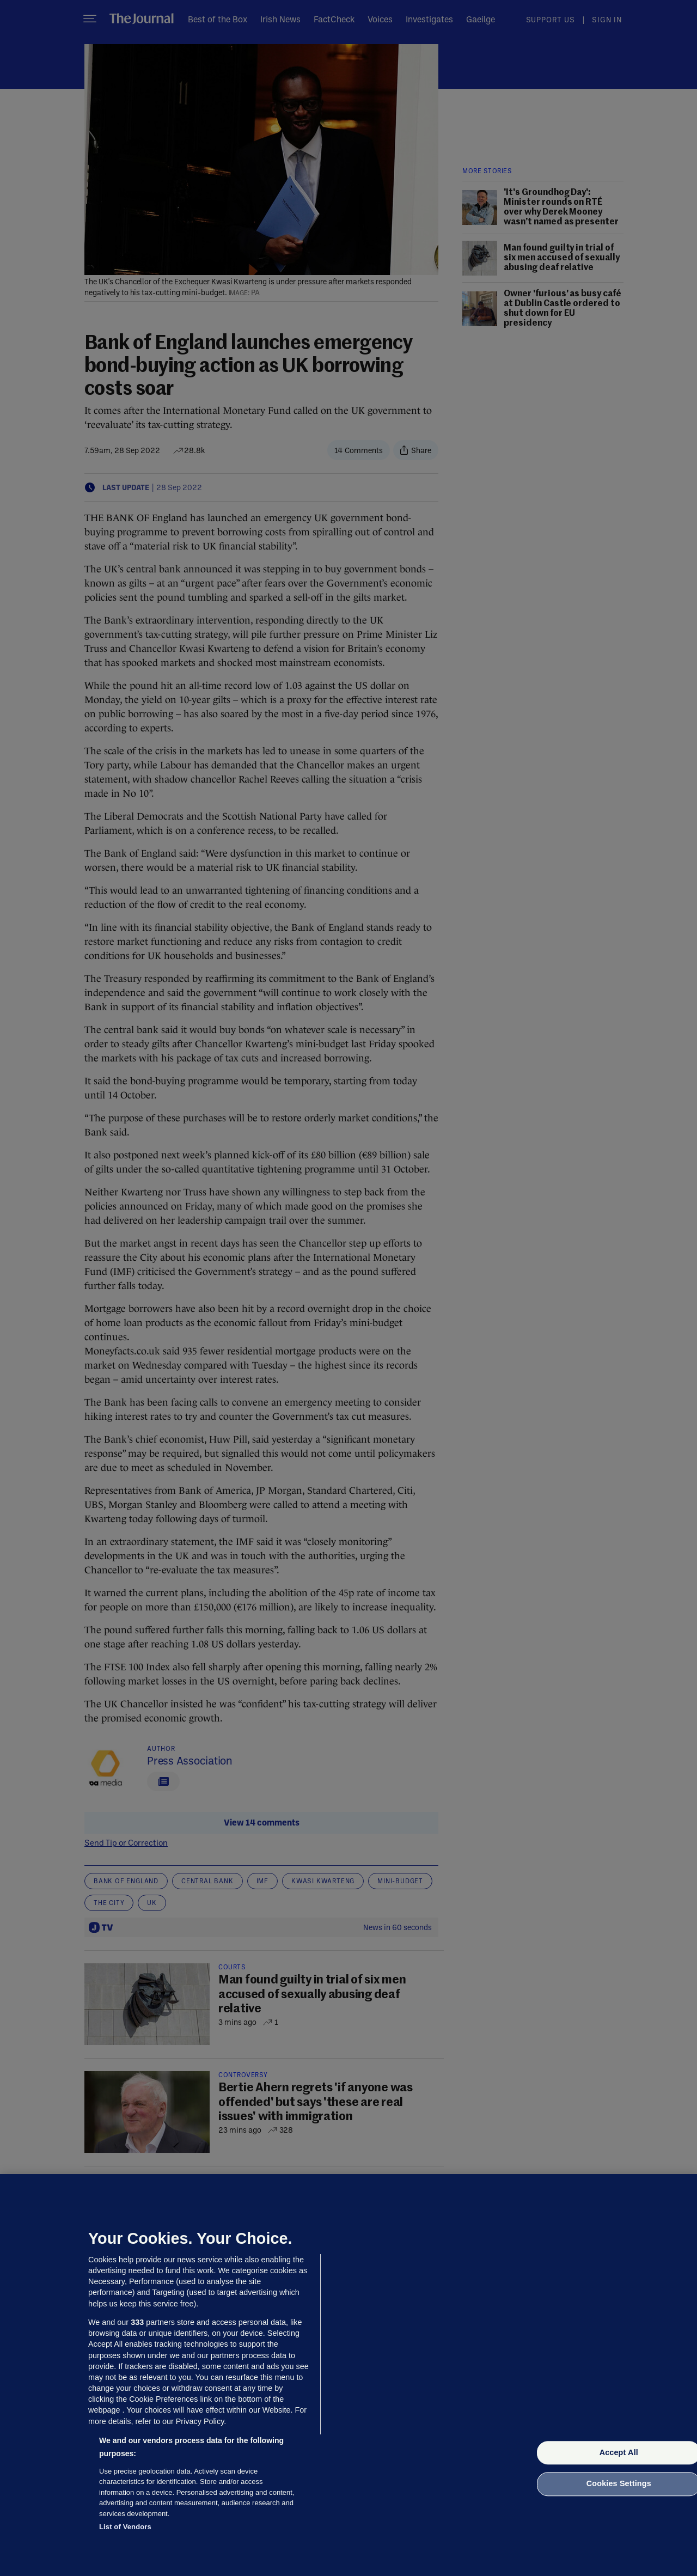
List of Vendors (125, 2527)
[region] (348, 2375)
